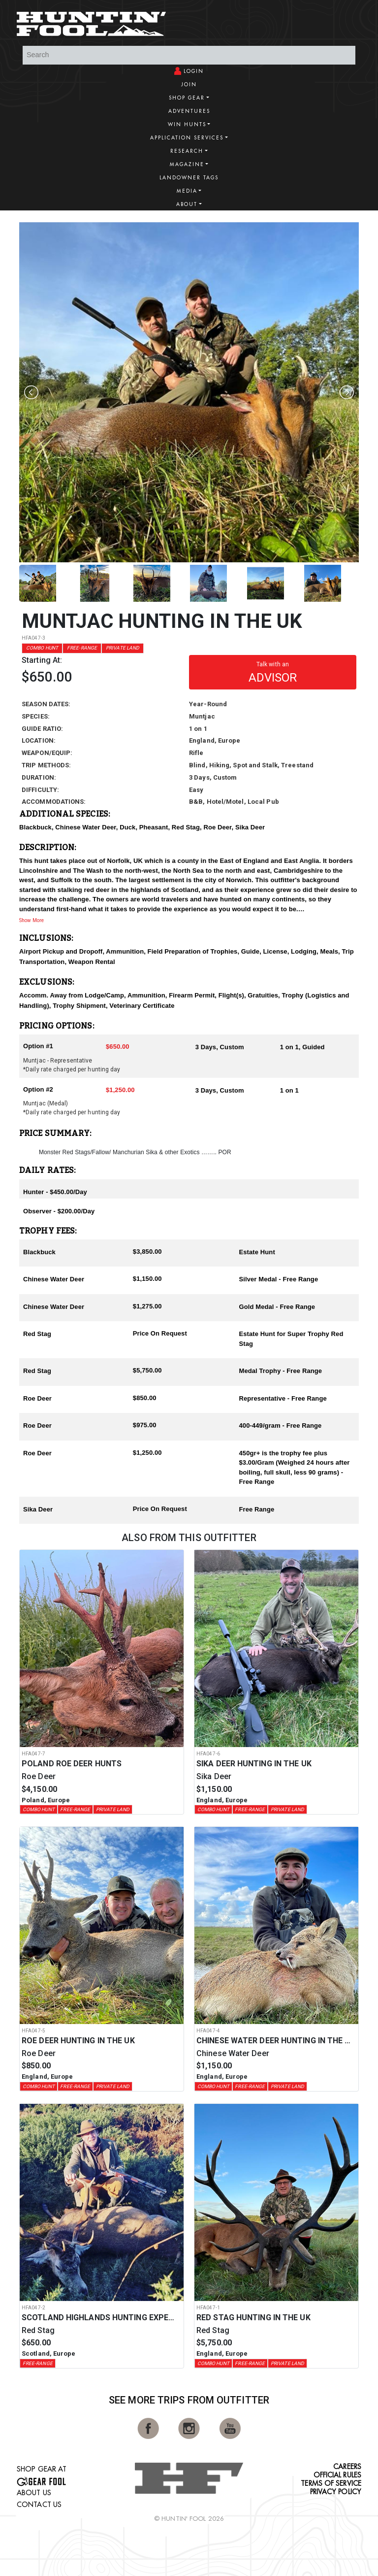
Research (186, 151)
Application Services (186, 138)
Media (187, 191)
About (186, 204)
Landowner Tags (189, 177)
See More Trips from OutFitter (189, 2400)
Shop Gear (187, 98)
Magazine (187, 164)
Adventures (189, 111)
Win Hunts (187, 124)
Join (189, 84)
